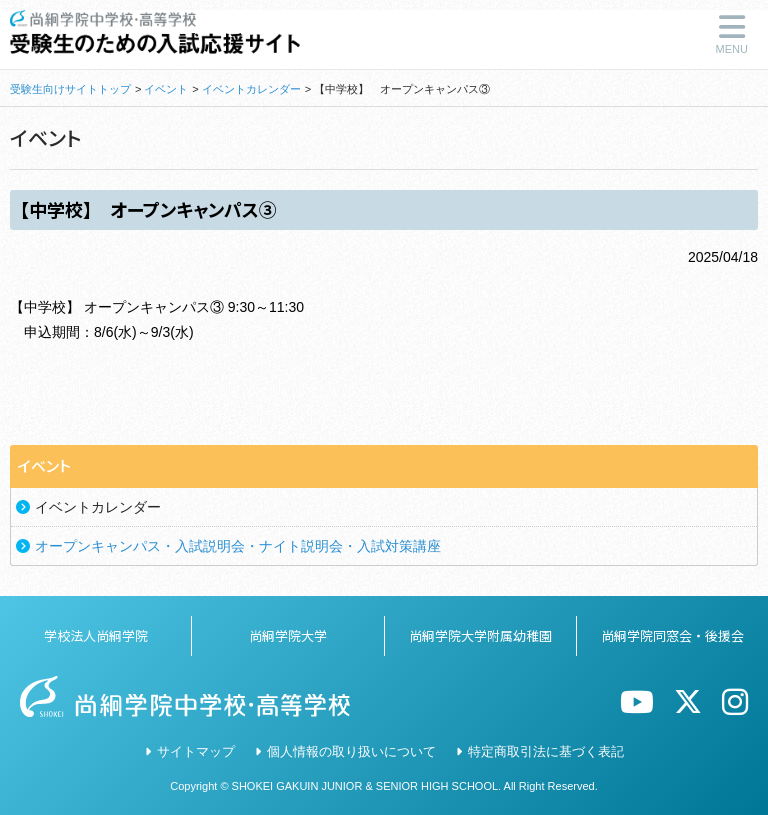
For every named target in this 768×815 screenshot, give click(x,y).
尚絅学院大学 (288, 635)
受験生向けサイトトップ (70, 89)
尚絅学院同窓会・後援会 (672, 635)
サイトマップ (196, 751)
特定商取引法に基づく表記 (546, 751)
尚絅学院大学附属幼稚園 (480, 635)
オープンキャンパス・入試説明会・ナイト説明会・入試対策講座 (238, 546)
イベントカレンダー (251, 89)
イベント (166, 89)
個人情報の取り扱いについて (351, 751)
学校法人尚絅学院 (96, 635)
